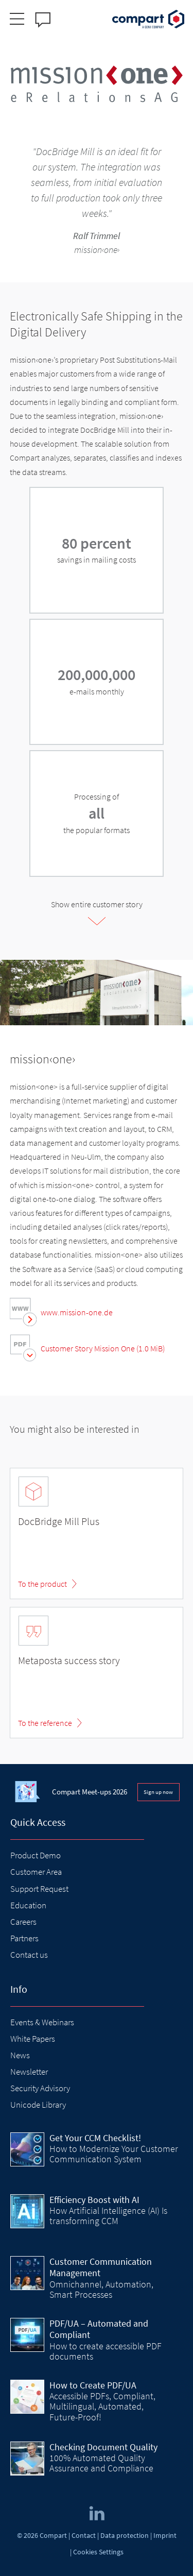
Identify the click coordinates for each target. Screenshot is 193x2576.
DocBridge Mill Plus (58, 1521)
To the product (42, 1584)
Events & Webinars (42, 2022)
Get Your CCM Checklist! (95, 2138)
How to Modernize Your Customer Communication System (113, 2154)
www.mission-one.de (77, 1312)
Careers (23, 1921)
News (20, 2055)
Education (28, 1905)
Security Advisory (40, 2088)
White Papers (32, 2038)
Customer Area (36, 1871)
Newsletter (29, 2071)
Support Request (39, 1888)
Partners (24, 1938)
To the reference (45, 1723)
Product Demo (35, 1855)
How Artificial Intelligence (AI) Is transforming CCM (108, 2216)
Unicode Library (38, 2104)
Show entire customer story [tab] (97, 904)
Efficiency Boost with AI (94, 2200)
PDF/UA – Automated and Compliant (98, 2329)
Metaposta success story (69, 1660)
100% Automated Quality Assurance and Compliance (101, 2463)
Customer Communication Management (100, 2267)
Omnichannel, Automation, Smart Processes (101, 2289)
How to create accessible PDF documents (105, 2351)
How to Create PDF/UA (92, 2385)
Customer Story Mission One (103, 1348)
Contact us (29, 1954)
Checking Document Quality (103, 2447)
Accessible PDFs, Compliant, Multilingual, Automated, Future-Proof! (102, 2406)
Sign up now (158, 1791)
